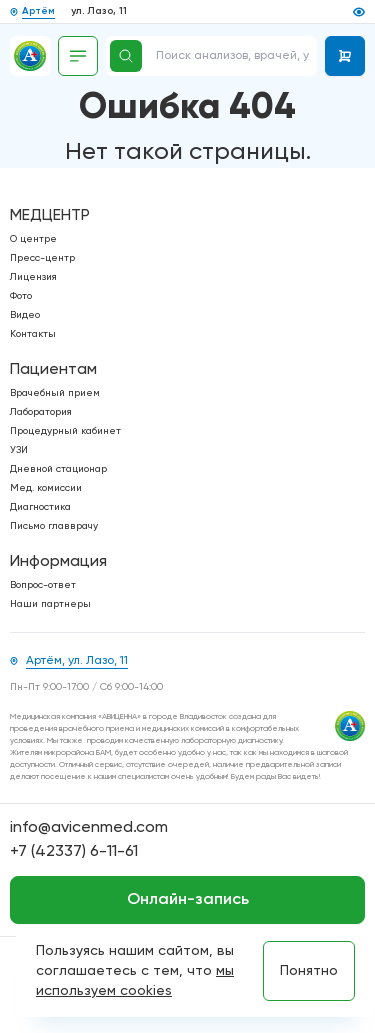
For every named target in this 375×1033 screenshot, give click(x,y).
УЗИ (19, 450)
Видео (25, 315)
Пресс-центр (42, 258)
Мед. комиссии (46, 488)
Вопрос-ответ (43, 585)
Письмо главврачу (54, 526)
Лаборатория (41, 412)
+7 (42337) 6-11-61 (74, 852)
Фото (21, 296)
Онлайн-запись (188, 900)
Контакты (33, 334)
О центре (33, 239)
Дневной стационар (58, 469)
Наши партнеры (50, 604)
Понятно (309, 971)
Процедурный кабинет (65, 431)
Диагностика (40, 507)
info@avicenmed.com (89, 828)
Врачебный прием (55, 393)
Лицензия (33, 277)
